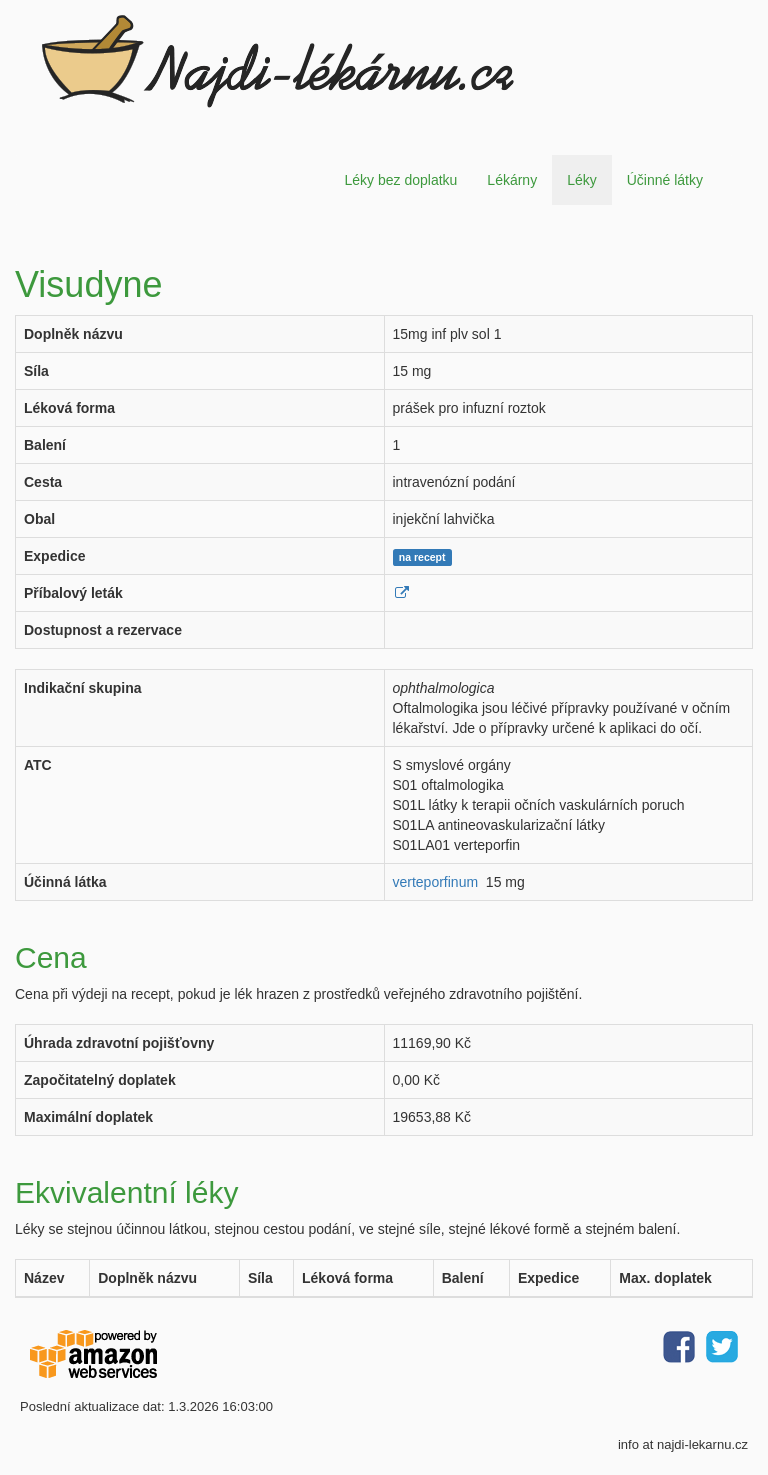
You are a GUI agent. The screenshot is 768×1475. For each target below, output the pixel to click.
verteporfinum (436, 882)
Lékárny (512, 180)
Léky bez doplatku (400, 180)
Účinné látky (665, 180)
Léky (582, 180)
